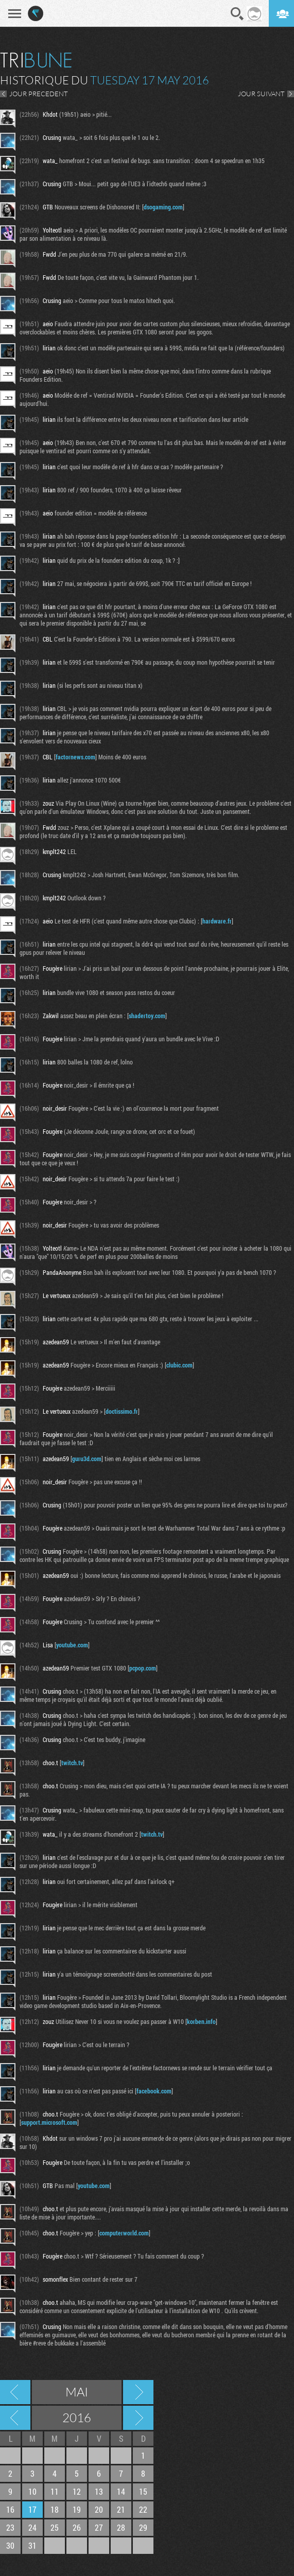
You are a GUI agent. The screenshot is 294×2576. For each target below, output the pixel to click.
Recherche (237, 14)
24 (32, 2527)
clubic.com (179, 1365)
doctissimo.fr (122, 1411)
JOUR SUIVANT (261, 94)
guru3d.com (86, 1458)
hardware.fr (217, 921)
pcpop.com (142, 1668)
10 (32, 2491)
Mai (76, 2392)
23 (10, 2527)
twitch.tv (72, 1762)
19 (77, 2509)
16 (10, 2509)
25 (54, 2527)
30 (10, 2545)
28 (121, 2527)
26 (77, 2527)
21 (121, 2509)
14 (121, 2491)
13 (99, 2491)
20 (99, 2509)
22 (143, 2509)
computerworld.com (124, 2233)
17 (32, 2509)
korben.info (201, 2021)
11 (54, 2491)
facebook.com (153, 2091)
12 (77, 2491)
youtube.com (72, 1645)
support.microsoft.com (49, 2122)
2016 (76, 2417)
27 (99, 2527)
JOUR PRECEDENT (38, 94)
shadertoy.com (147, 1015)
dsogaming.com (163, 207)
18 (54, 2509)
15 (143, 2491)
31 (32, 2545)
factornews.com (75, 757)
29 (143, 2527)
